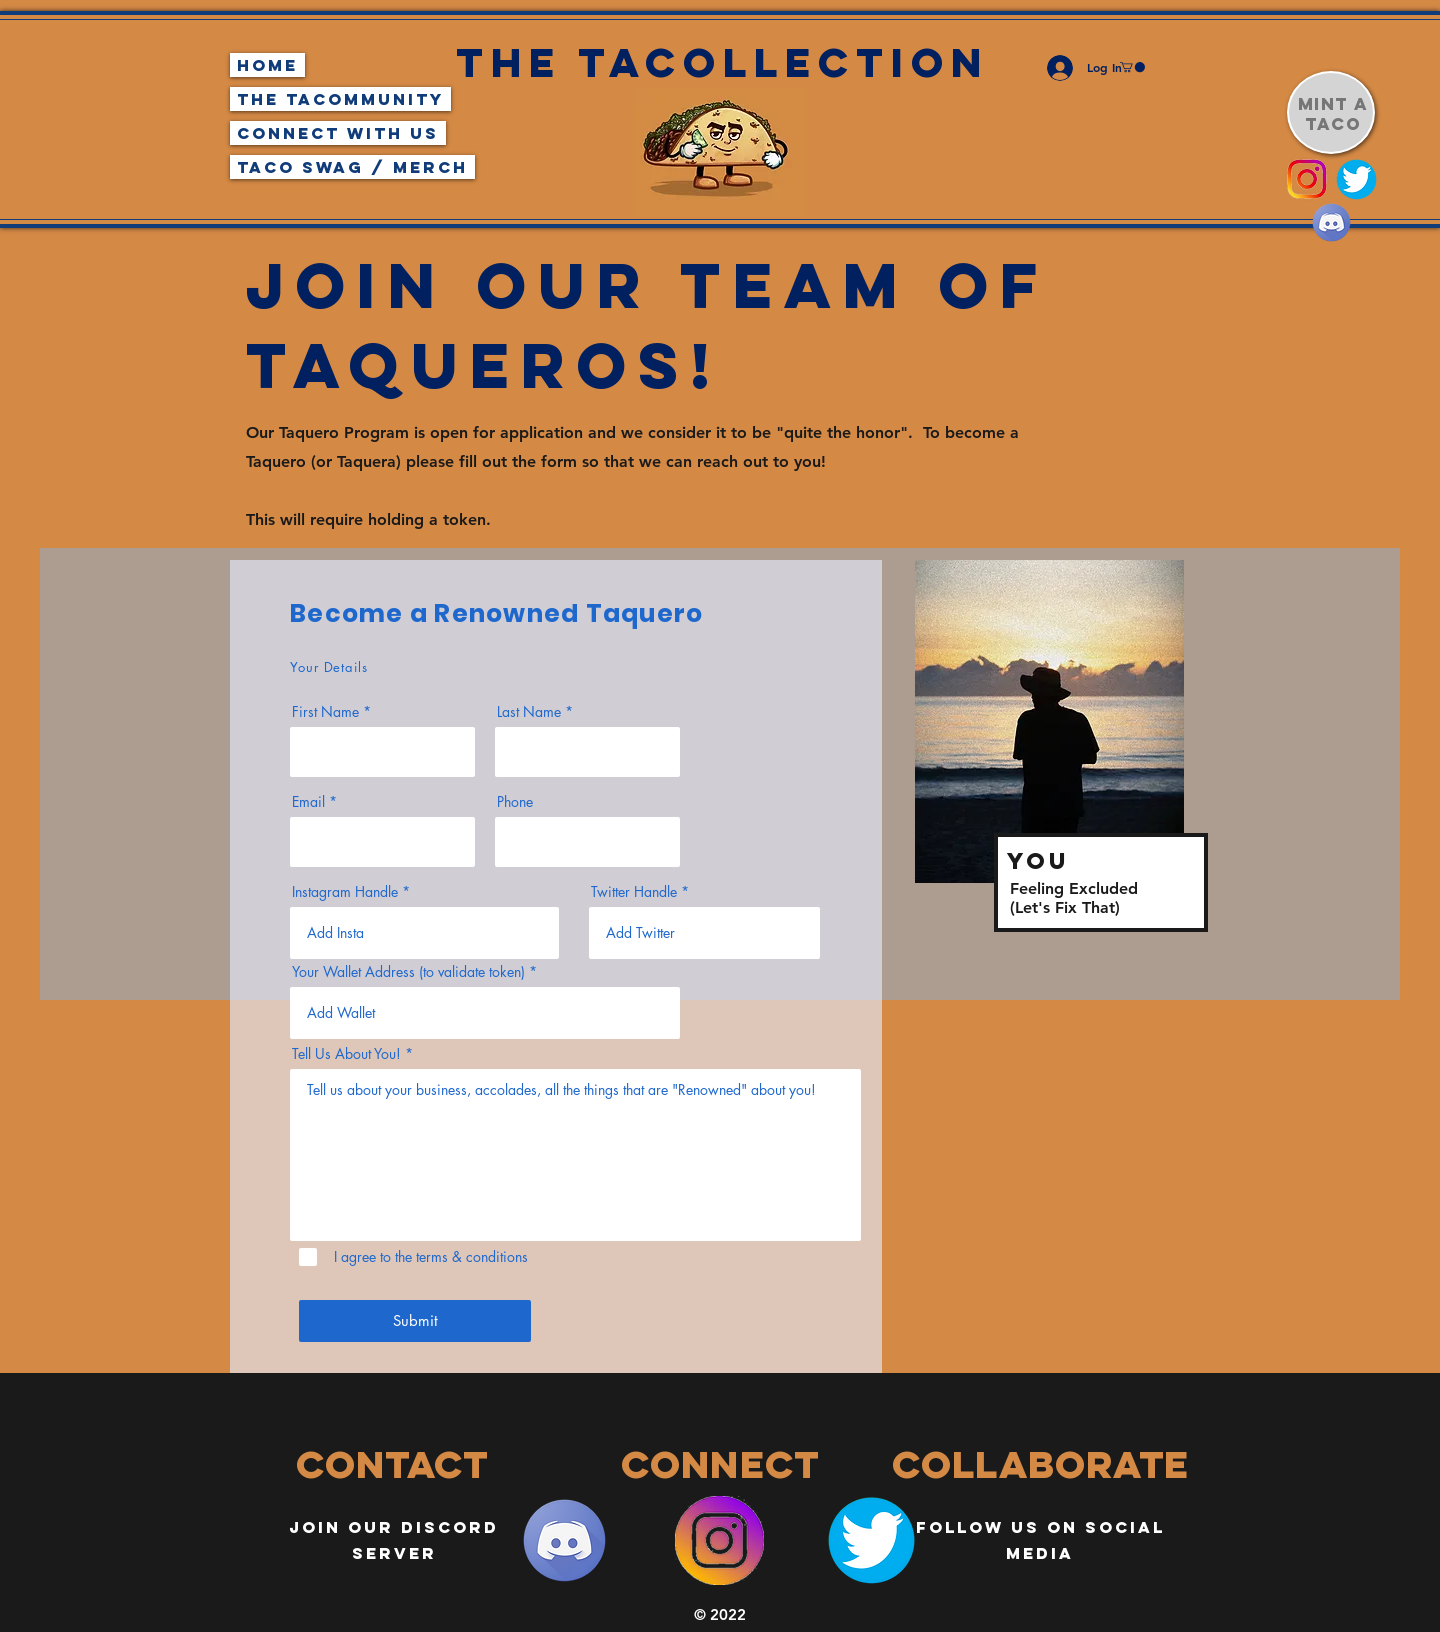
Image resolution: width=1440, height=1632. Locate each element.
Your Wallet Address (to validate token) (408, 972)
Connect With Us (338, 133)
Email (308, 802)
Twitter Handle (634, 892)
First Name (325, 712)
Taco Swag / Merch (352, 167)
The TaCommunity (340, 99)
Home (267, 65)
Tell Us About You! (346, 1054)
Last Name (529, 712)
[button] (1132, 67)
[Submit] (415, 1321)
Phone (515, 802)
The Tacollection (722, 62)
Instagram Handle (345, 892)
